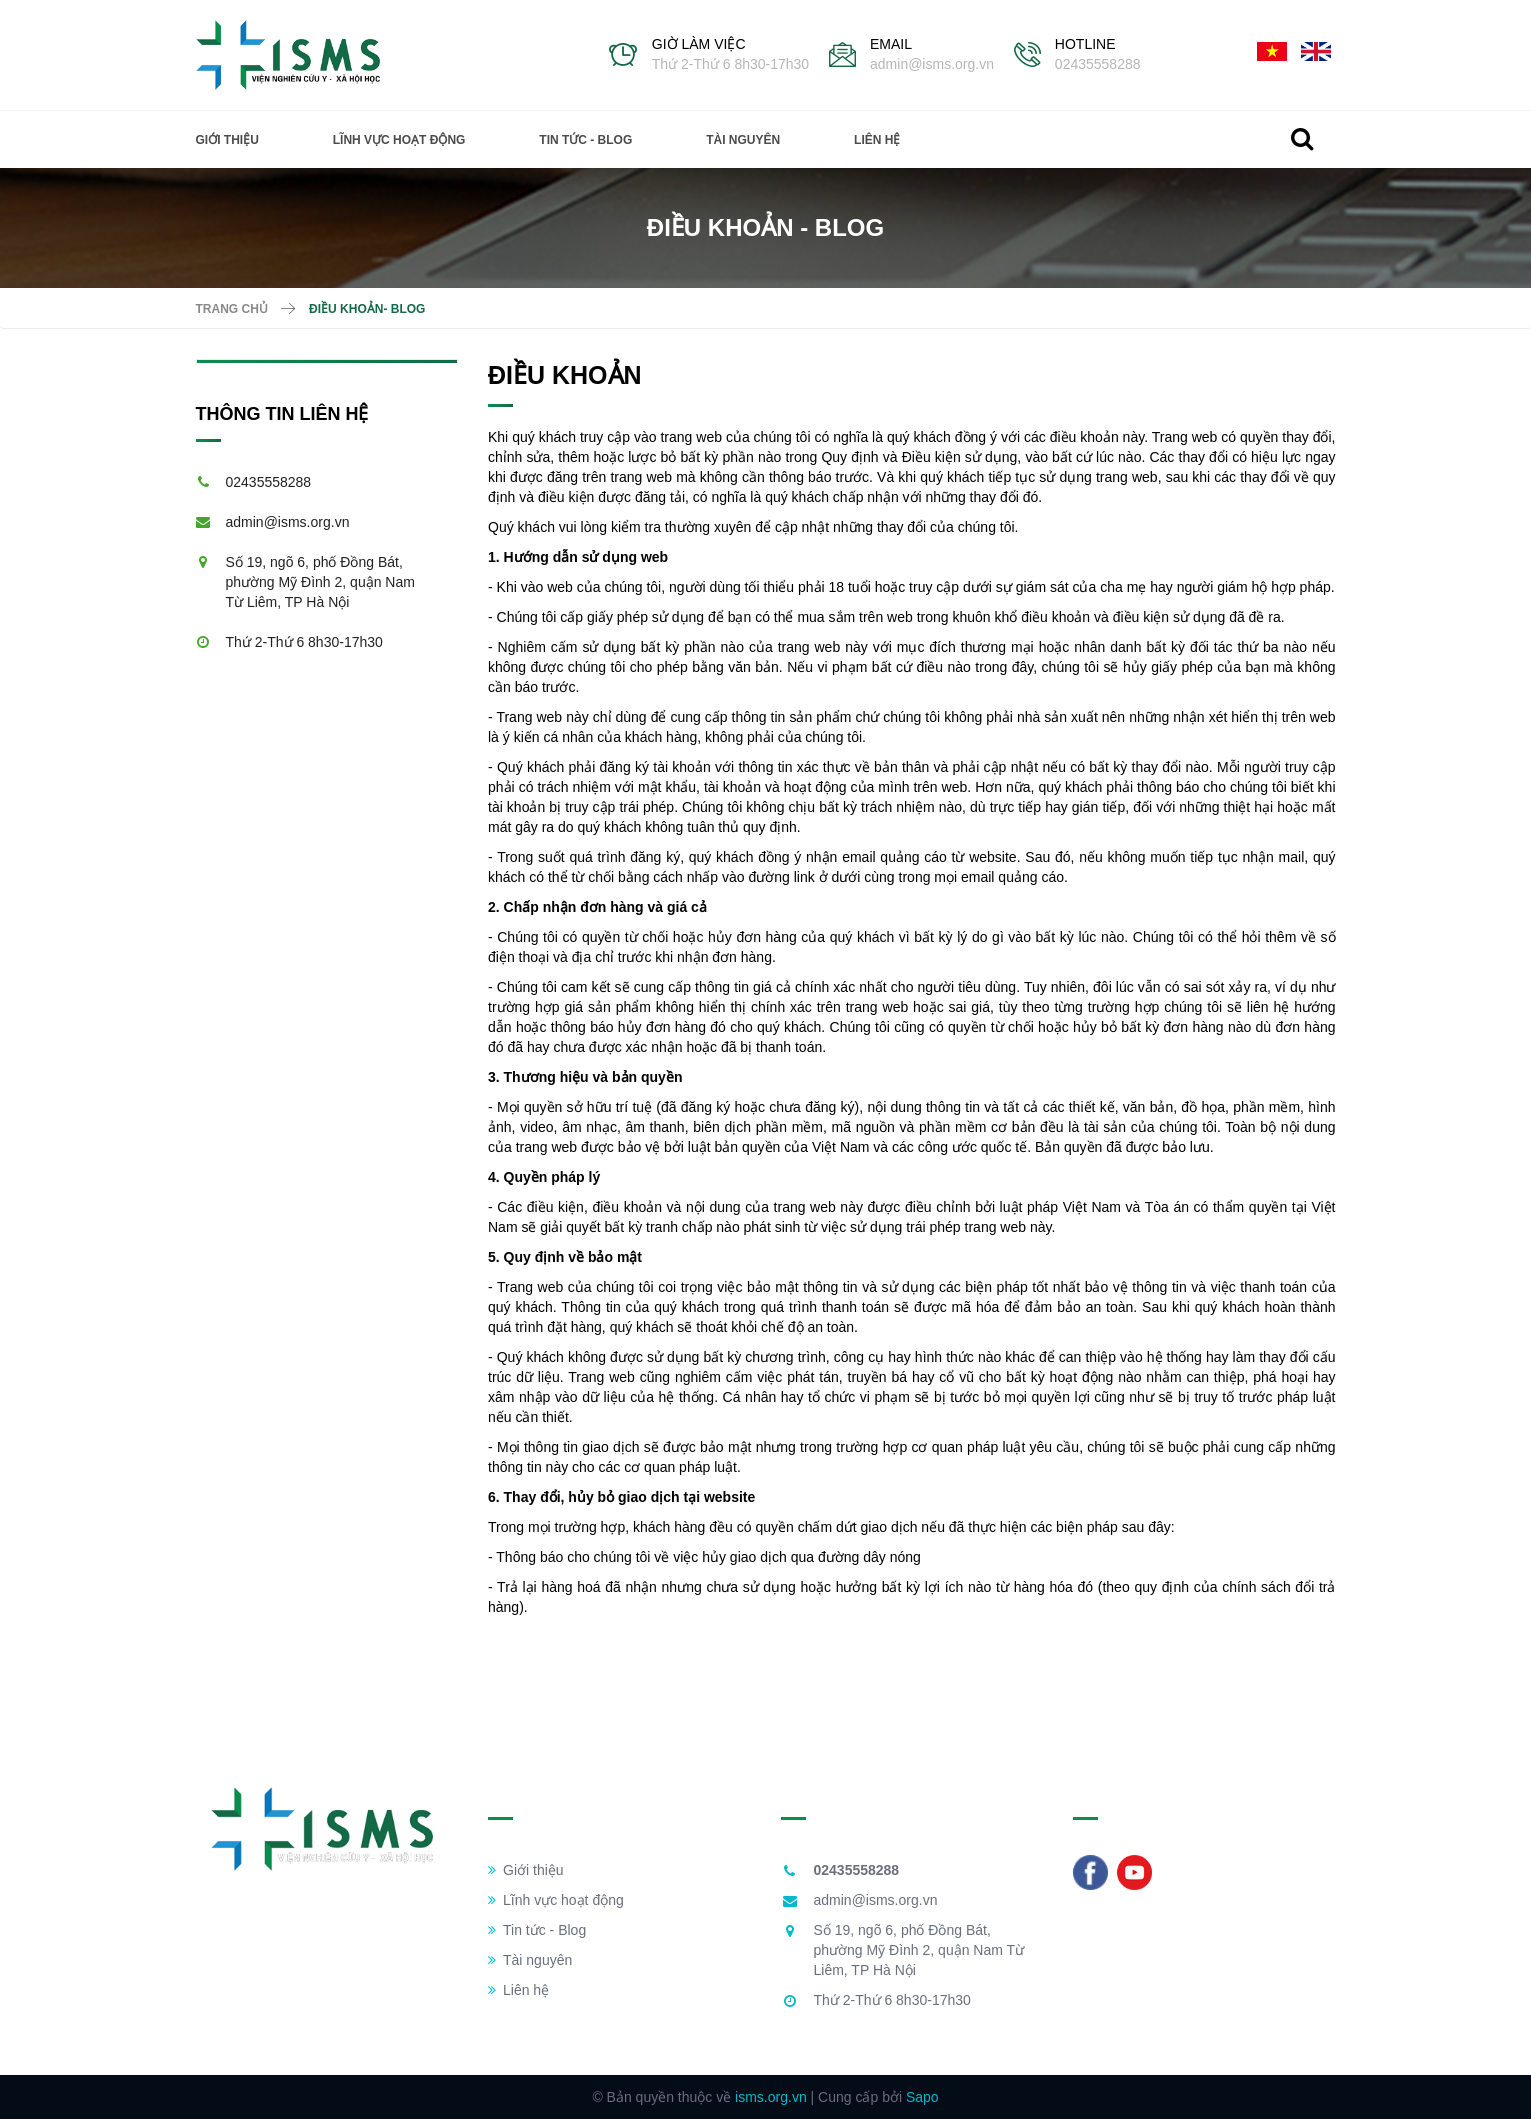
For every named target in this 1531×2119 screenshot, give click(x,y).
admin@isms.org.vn (932, 64)
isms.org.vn (771, 2097)
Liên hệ (877, 140)
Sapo (922, 2097)
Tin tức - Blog (585, 140)
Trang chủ (232, 309)
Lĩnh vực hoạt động (399, 140)
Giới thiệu (227, 140)
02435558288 (1098, 64)
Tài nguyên (743, 140)
